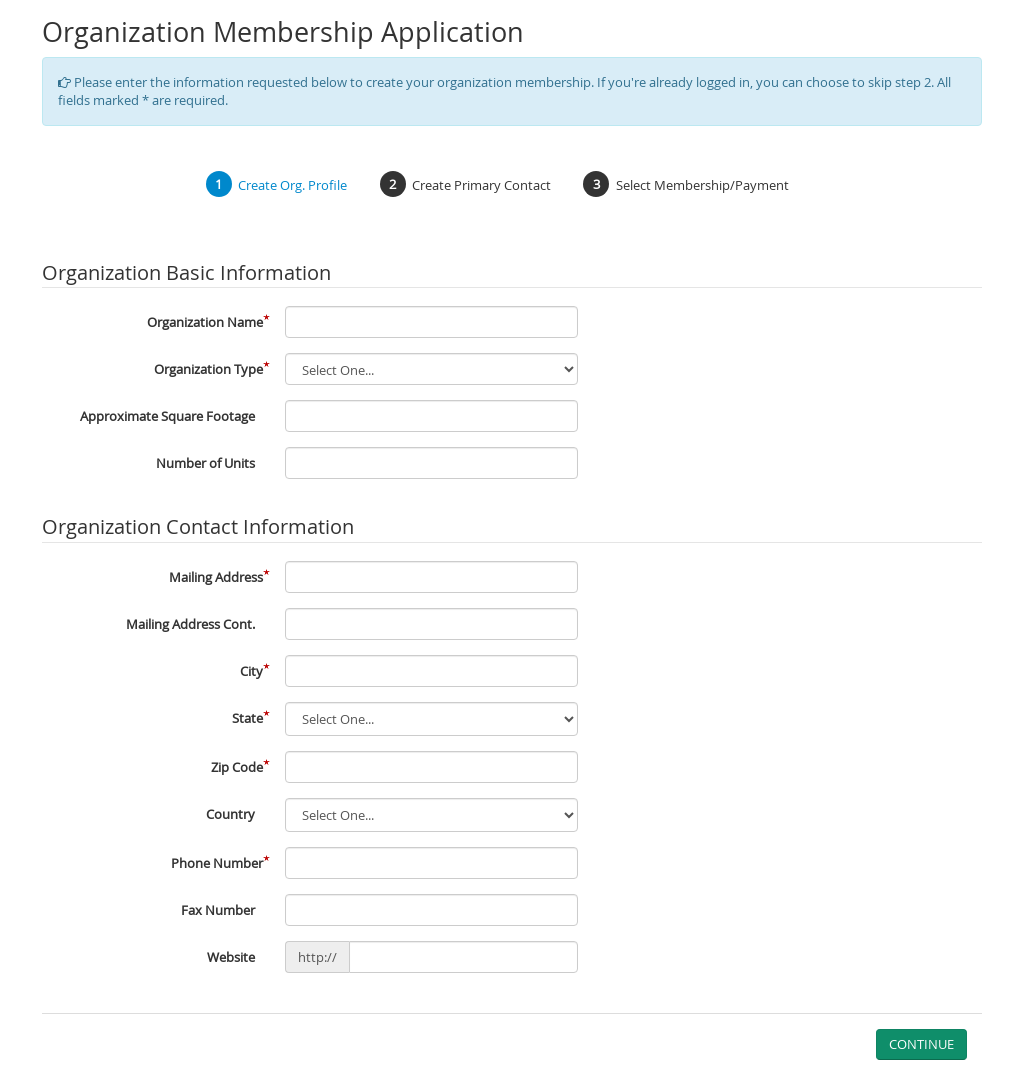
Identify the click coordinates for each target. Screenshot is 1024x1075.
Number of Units (205, 463)
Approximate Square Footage (167, 416)
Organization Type (208, 369)
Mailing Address (216, 577)
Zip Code (237, 767)
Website (231, 957)
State (247, 718)
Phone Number (217, 863)
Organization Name (205, 322)
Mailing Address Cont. (190, 624)
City (251, 671)
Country (230, 814)
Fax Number (218, 910)
